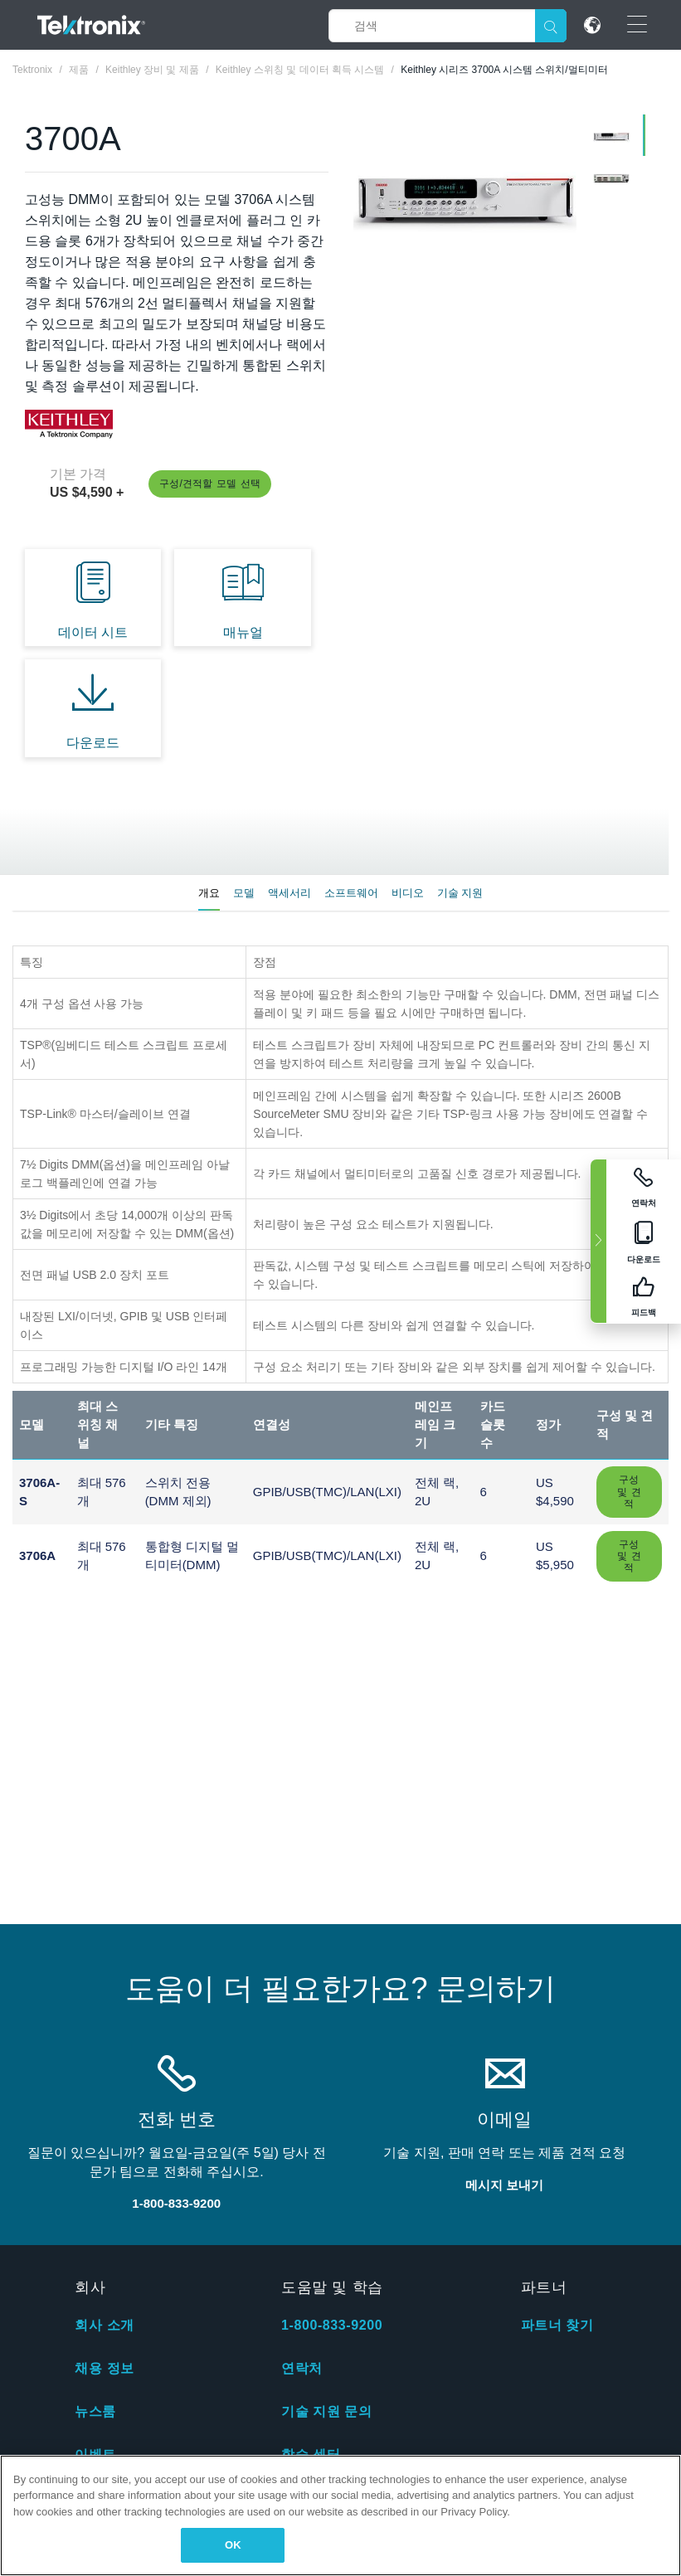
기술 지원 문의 (326, 2411)
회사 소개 (104, 2325)
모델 (244, 893)
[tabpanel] (465, 198)
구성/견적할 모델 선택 (209, 483)
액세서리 (289, 893)
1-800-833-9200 (331, 2325)
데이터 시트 (93, 632)
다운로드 (92, 743)
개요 (209, 893)
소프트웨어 (351, 893)
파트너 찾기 (557, 2325)
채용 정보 (104, 2368)
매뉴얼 (243, 632)
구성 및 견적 (629, 1491)
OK (233, 2545)
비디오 (408, 893)
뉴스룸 (95, 2411)
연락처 (302, 2368)
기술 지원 (460, 893)
